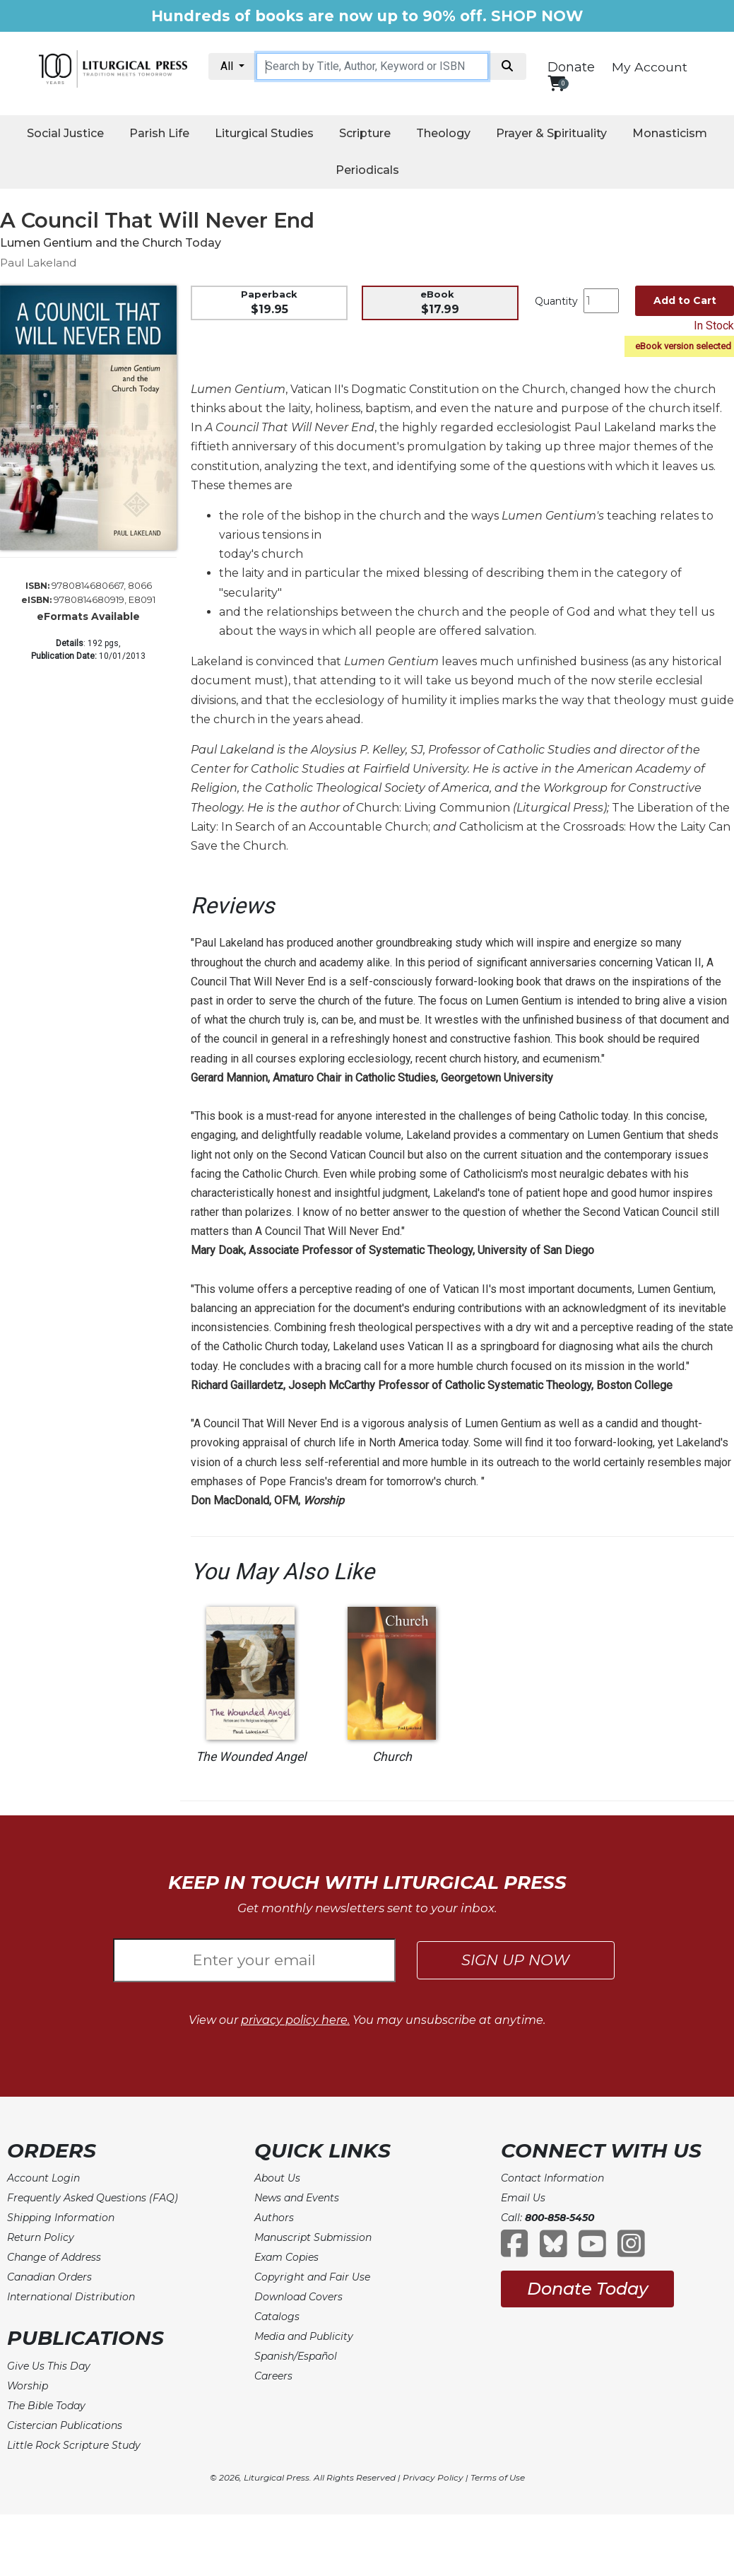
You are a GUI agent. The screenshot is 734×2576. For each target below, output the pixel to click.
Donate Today (587, 2288)
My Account (649, 66)
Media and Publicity (303, 2336)
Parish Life (159, 133)
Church (392, 1757)
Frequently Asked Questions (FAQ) (92, 2197)
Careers (273, 2376)
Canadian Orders (49, 2277)
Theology (443, 133)
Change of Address (54, 2257)
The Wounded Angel (251, 1757)
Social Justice (65, 133)
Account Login (43, 2178)
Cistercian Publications (64, 2425)
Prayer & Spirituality (551, 133)
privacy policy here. (295, 2020)
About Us (277, 2178)
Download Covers (298, 2296)
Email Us (523, 2197)
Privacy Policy (433, 2477)
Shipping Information (60, 2217)
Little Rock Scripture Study (74, 2445)
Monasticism (669, 133)
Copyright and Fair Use (312, 2277)
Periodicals (367, 170)
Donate (571, 67)
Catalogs (277, 2316)
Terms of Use (497, 2477)
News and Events (296, 2197)
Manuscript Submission (313, 2237)
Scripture (365, 133)
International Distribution (71, 2296)
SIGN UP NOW (515, 1960)
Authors (274, 2217)
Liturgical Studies (264, 133)
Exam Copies (286, 2257)
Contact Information (552, 2178)
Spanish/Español (295, 2356)
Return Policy (40, 2237)
